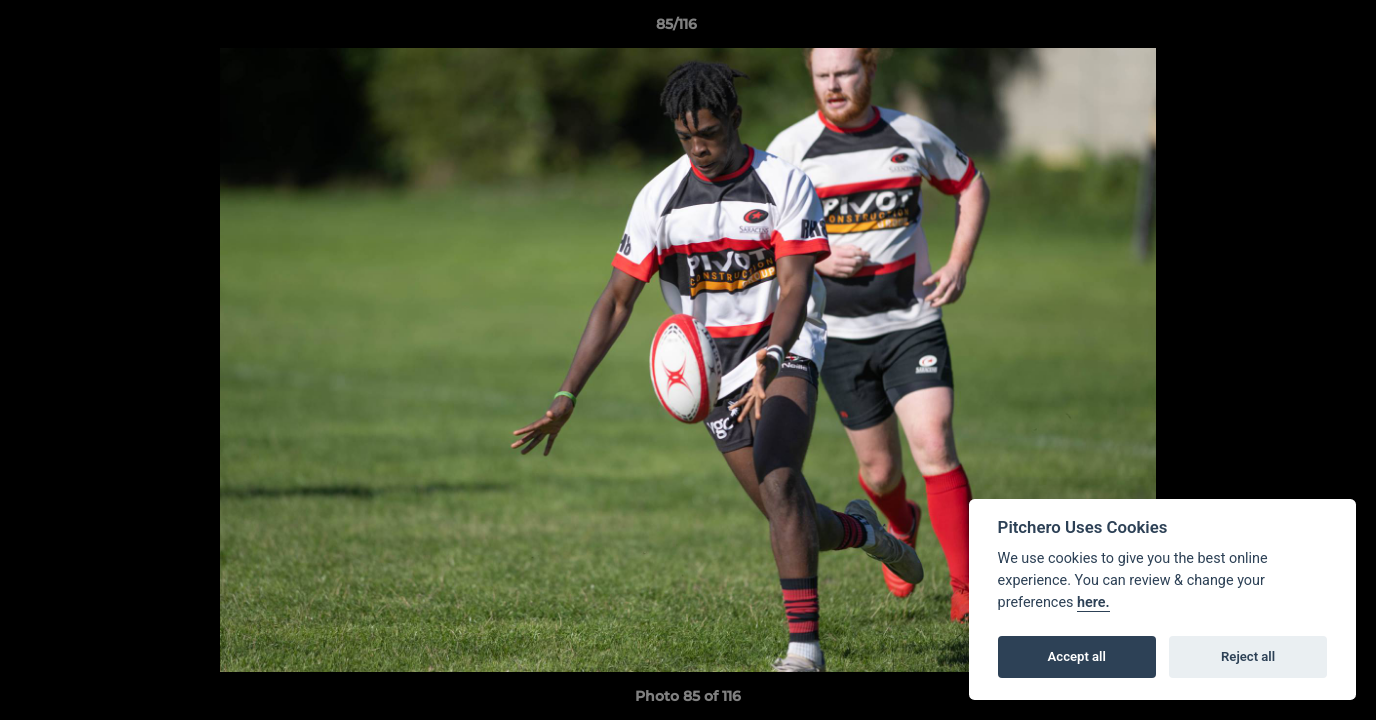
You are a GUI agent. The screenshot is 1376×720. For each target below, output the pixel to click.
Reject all (1248, 656)
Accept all (1077, 656)
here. (1093, 602)
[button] (1292, 29)
